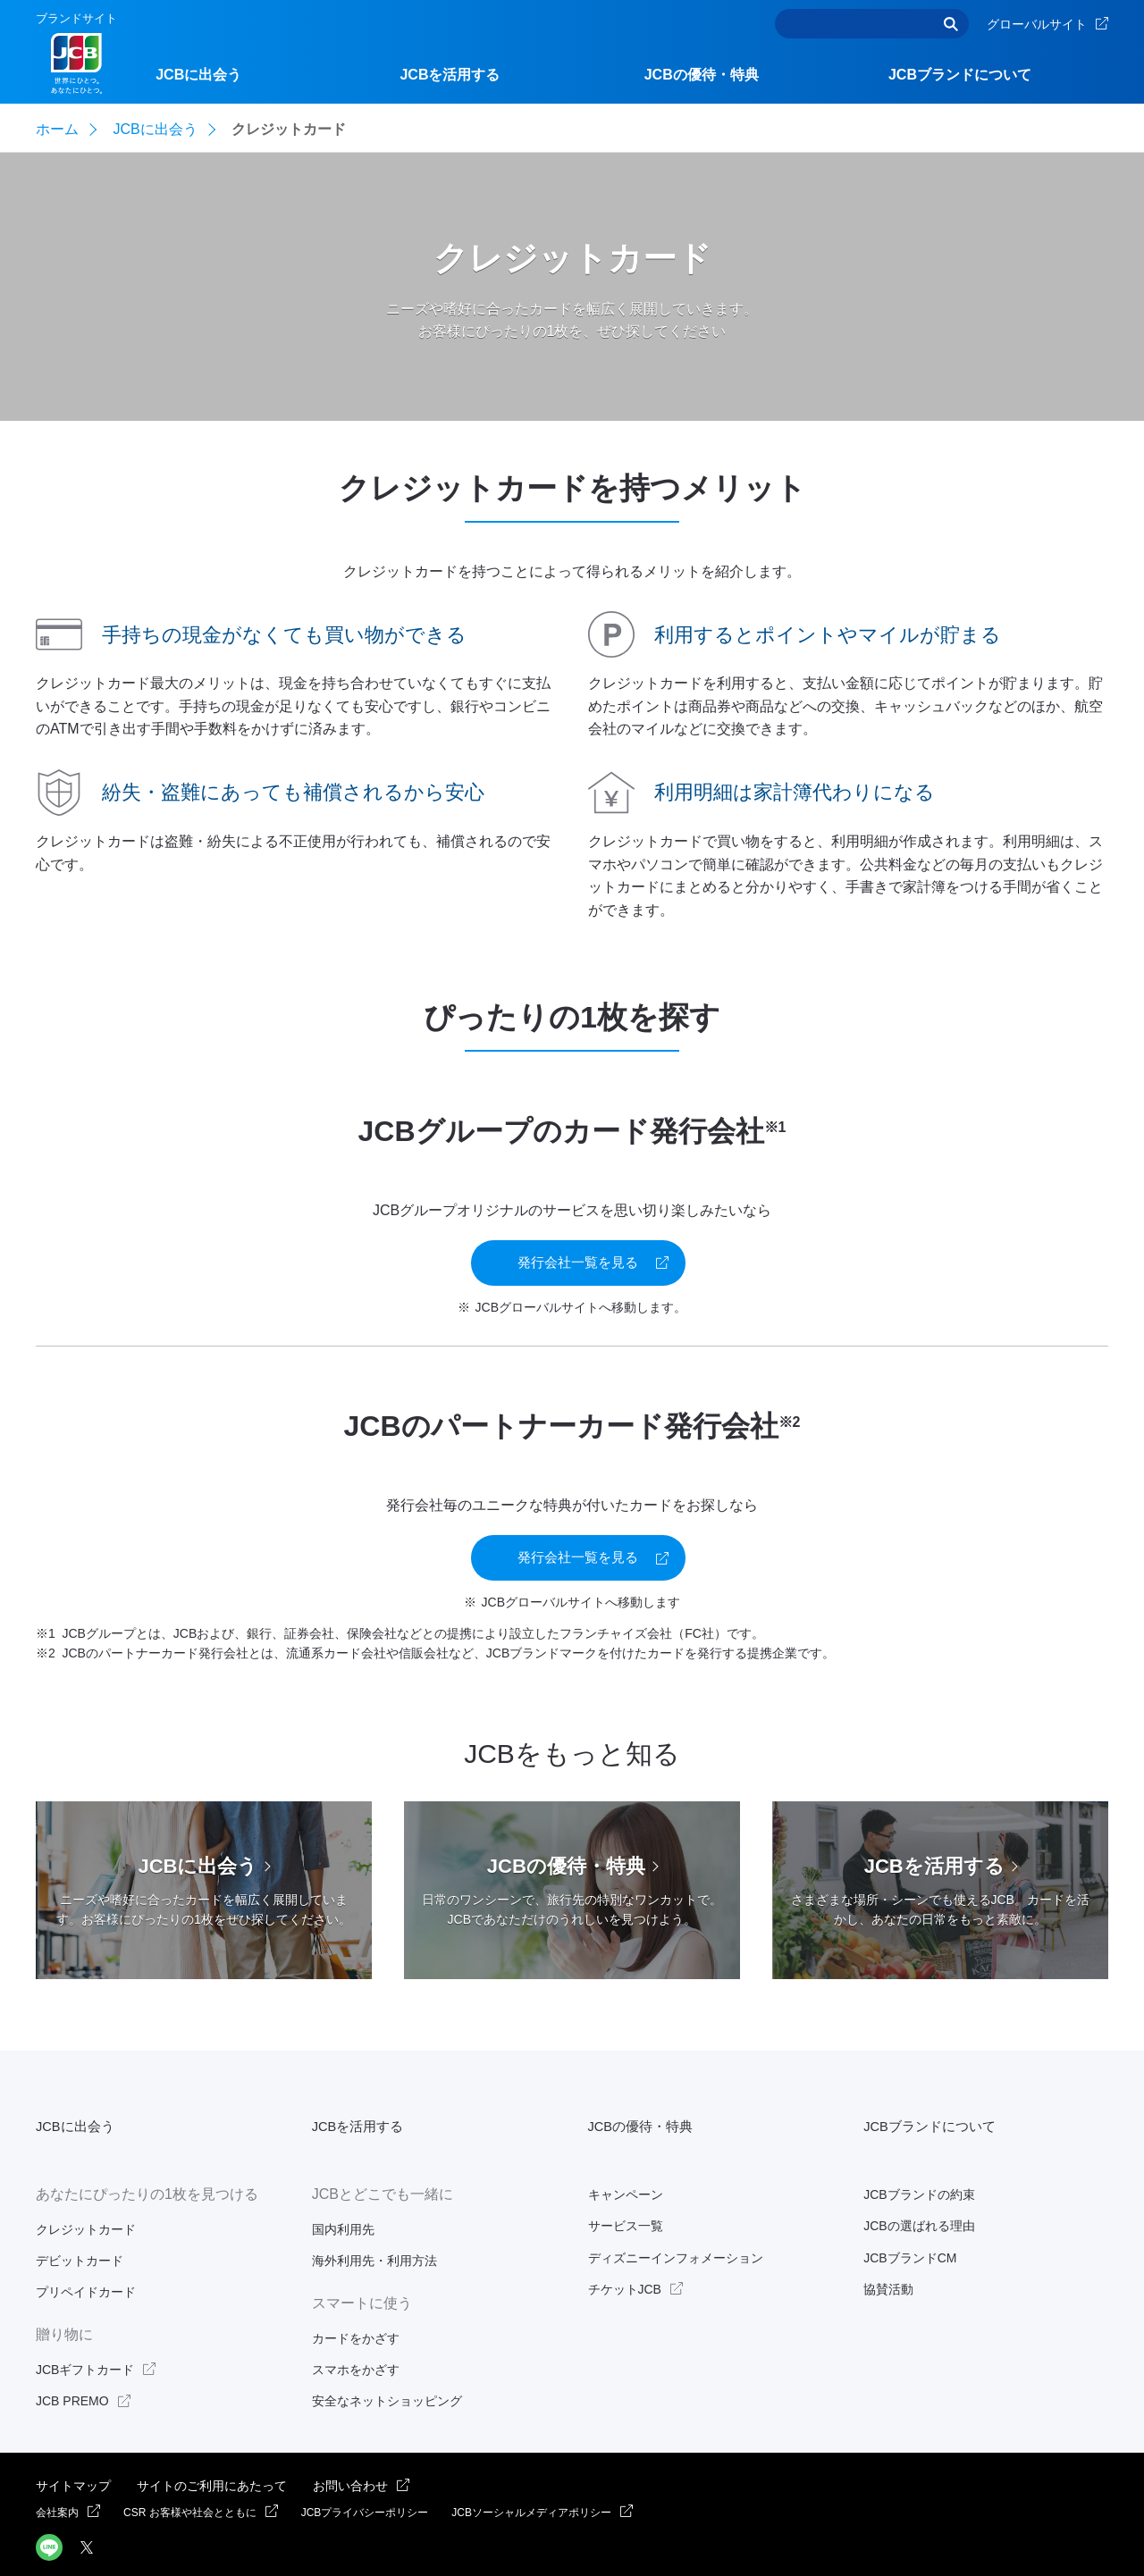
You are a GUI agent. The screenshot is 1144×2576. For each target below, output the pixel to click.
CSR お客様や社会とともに (190, 2468)
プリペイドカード (86, 2248)
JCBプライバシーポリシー (365, 2468)
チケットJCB (624, 2244)
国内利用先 (343, 2184)
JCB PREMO (72, 2357)
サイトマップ (73, 2441)
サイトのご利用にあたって (212, 2441)
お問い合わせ (350, 2441)
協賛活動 (888, 2244)
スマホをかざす (356, 2325)
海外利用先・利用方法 (374, 2216)
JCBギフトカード (85, 2325)
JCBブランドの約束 (918, 2151)
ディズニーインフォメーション (675, 2213)
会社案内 (57, 2468)
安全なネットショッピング (387, 2357)
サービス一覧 (625, 2182)
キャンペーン (625, 2151)
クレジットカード (86, 2184)
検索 (951, 23)
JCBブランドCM (909, 2213)
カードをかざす (356, 2294)
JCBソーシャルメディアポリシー (531, 2468)
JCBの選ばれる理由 (918, 2182)
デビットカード (79, 2216)
